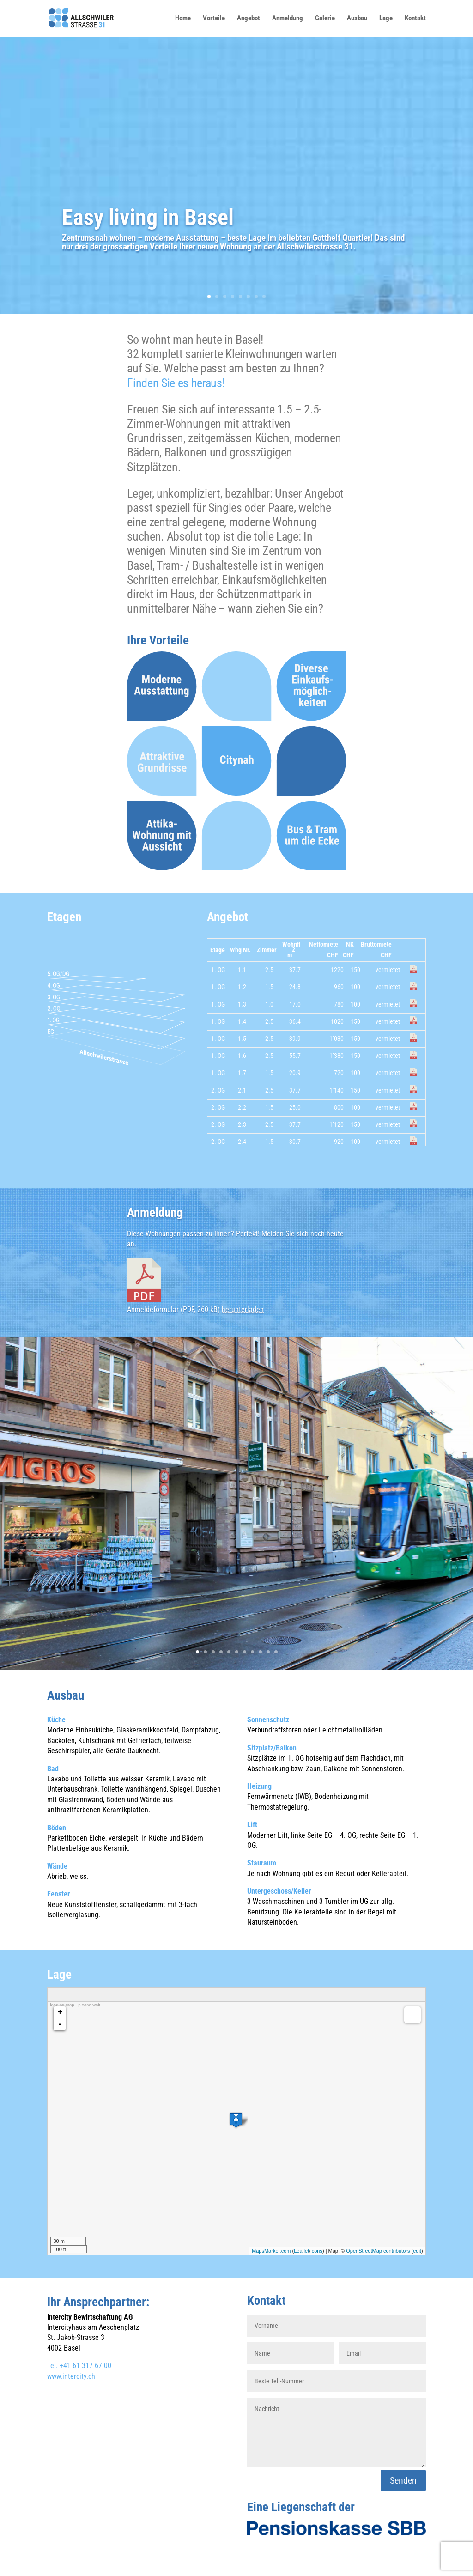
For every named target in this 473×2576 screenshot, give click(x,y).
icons (316, 2251)
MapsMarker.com (271, 2251)
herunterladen (243, 1309)
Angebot (248, 18)
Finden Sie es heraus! (175, 383)
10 (268, 1651)
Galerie (325, 18)
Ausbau (357, 18)
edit (417, 2251)
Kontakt (415, 18)
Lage (386, 18)
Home (183, 18)
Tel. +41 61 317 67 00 (79, 2365)
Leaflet (301, 2251)
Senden (403, 2480)
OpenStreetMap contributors (378, 2251)
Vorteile (214, 18)
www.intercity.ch (71, 2376)
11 (276, 1651)
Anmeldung (287, 18)
